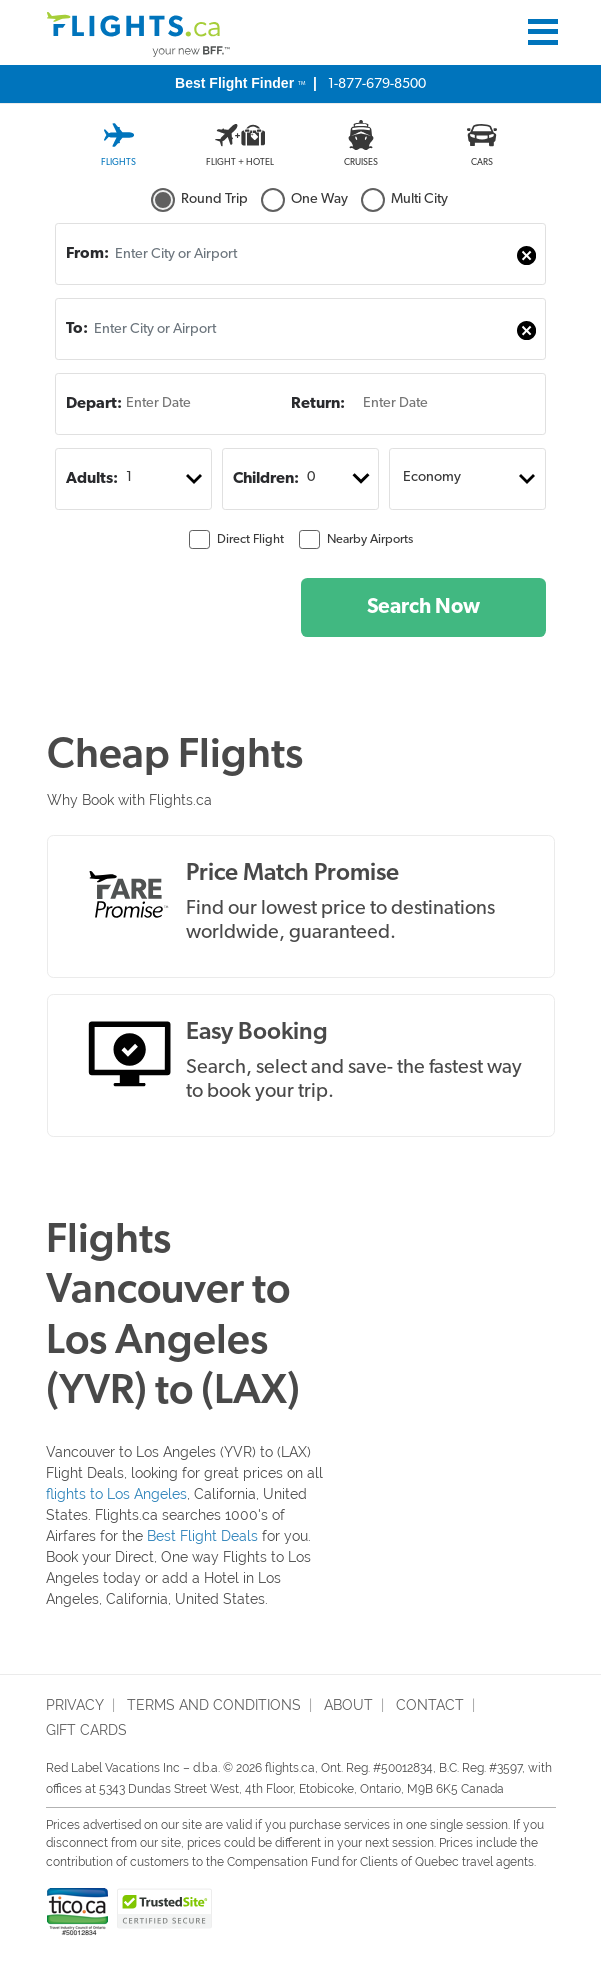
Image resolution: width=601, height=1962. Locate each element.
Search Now (423, 607)
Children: (266, 479)
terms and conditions (214, 1705)
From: (87, 254)
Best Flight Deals (202, 1536)
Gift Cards (86, 1730)
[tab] (118, 138)
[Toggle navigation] (543, 32)
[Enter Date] (172, 404)
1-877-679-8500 (300, 83)
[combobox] (300, 254)
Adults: (92, 479)
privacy (75, 1705)
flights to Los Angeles (116, 1494)
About (348, 1705)
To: (77, 329)
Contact (430, 1705)
